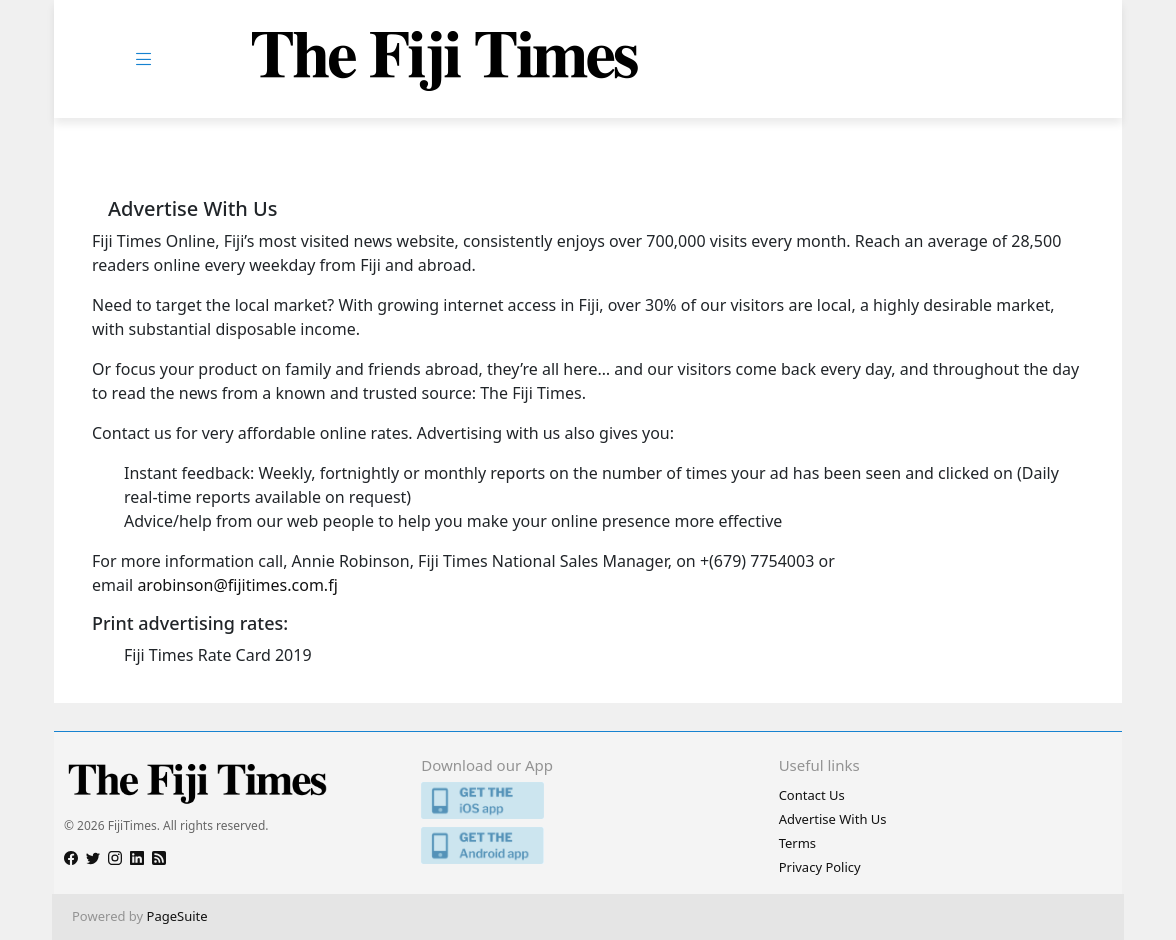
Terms (797, 843)
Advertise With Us (833, 819)
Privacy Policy (820, 867)
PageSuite (177, 916)
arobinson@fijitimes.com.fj (237, 585)
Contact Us (812, 795)
